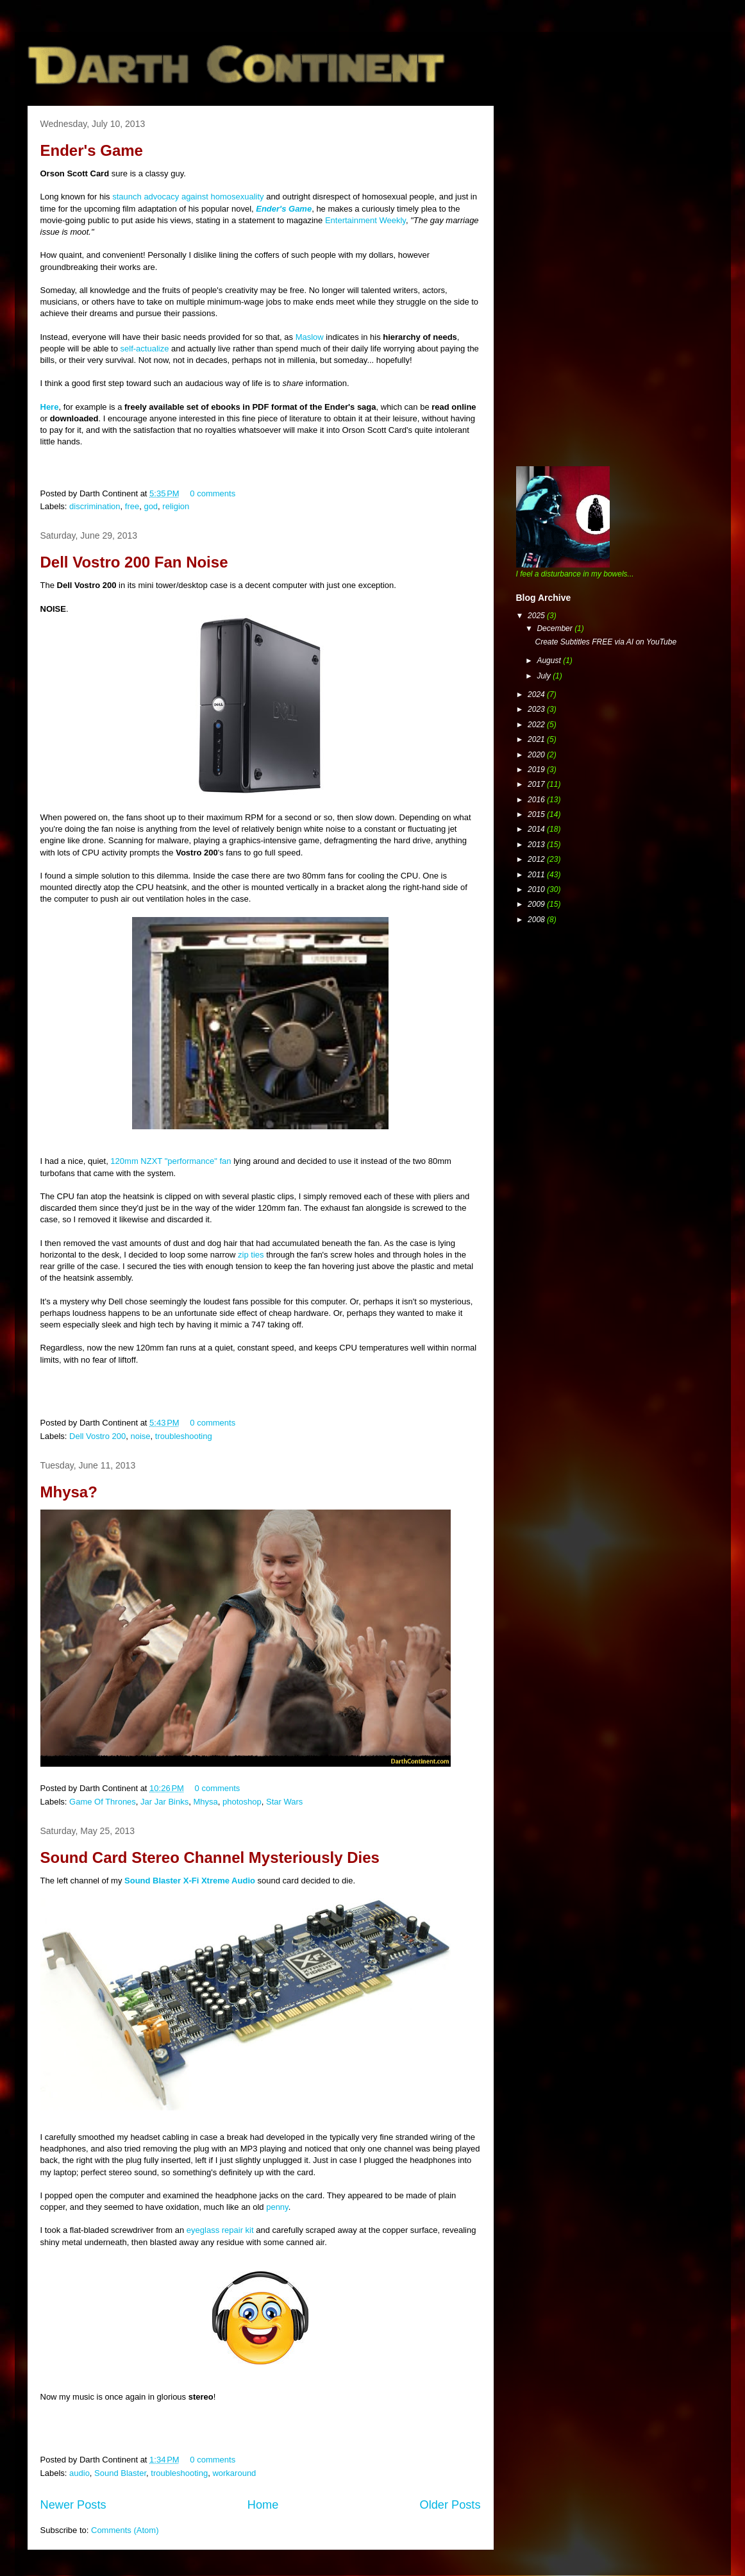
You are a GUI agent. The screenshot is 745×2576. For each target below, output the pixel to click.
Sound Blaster (120, 2473)
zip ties (251, 1254)
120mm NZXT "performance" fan (170, 1161)
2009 (537, 904)
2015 (537, 814)
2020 (537, 754)
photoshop (242, 1801)
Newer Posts (73, 2504)
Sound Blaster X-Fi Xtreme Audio (189, 1880)
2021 (537, 739)
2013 (537, 844)
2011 (537, 874)
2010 (537, 889)
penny (277, 2207)
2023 (537, 709)
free (132, 506)
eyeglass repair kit (220, 2230)
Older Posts (449, 2504)
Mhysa (205, 1801)
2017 (537, 784)
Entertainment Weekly (365, 220)
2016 (537, 799)
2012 (537, 859)
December (555, 628)
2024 (537, 694)
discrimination (94, 506)
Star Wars (284, 1801)
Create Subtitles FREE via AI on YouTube (605, 641)
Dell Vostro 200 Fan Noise (134, 562)
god (151, 506)
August (550, 660)
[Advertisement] (612, 195)
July (545, 675)
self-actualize (145, 348)
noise (140, 1436)
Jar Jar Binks (164, 1801)
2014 (537, 829)
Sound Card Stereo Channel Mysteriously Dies (210, 1857)
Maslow (310, 337)
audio (79, 2473)
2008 (537, 919)
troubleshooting (183, 1436)
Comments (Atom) (124, 2530)
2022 (537, 724)
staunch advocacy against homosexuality (188, 196)
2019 (537, 769)
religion (175, 506)
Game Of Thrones (102, 1801)
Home (263, 2504)
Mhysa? (68, 1492)
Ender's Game (91, 150)
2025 (537, 615)
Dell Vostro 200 (97, 1436)
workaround (234, 2473)
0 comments (212, 493)
